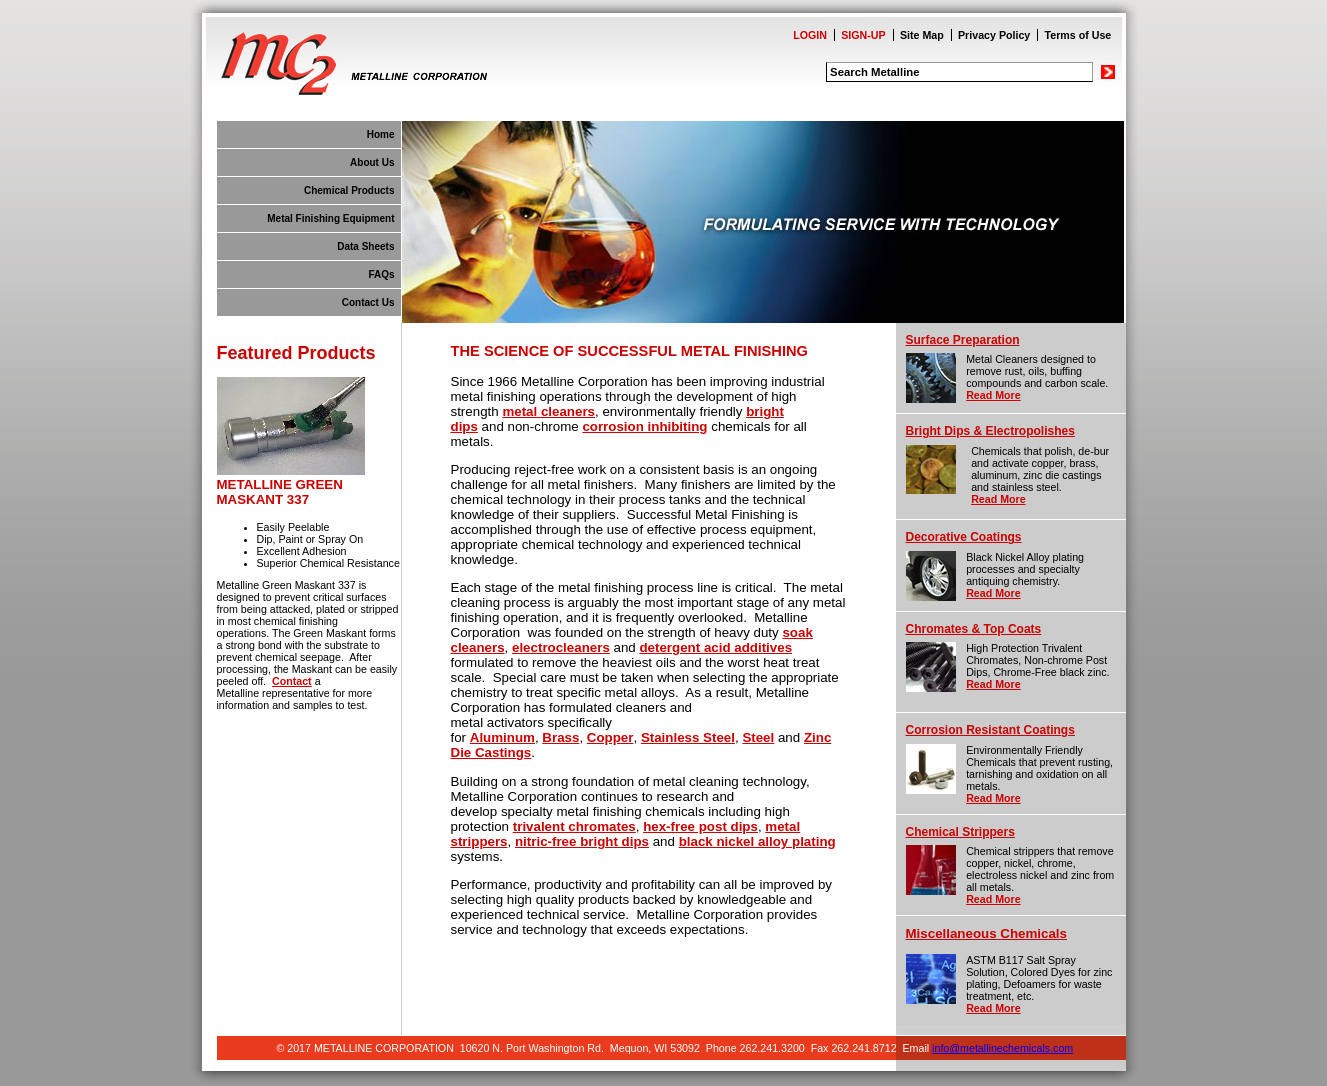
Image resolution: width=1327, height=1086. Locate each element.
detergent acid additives (715, 647)
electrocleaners (561, 647)
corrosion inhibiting (644, 426)
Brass (560, 737)
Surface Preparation (963, 340)
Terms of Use (1078, 35)
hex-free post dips (700, 826)
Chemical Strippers (960, 832)
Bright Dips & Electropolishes (990, 431)
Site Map (922, 35)
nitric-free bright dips (582, 841)
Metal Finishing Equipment (330, 218)
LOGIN (810, 35)
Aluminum (502, 737)
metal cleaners (548, 411)
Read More (993, 395)
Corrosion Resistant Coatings (990, 730)
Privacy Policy (994, 35)
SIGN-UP (863, 35)
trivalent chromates (574, 826)
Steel (758, 737)
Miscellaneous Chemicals (987, 933)
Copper (610, 737)
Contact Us (368, 302)
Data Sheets (365, 246)
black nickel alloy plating (757, 841)
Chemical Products (349, 190)
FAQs (381, 274)
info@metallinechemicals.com (1002, 1048)
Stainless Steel (688, 737)
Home (381, 134)
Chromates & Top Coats (974, 629)
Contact (292, 681)
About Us (372, 162)
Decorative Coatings (964, 537)
